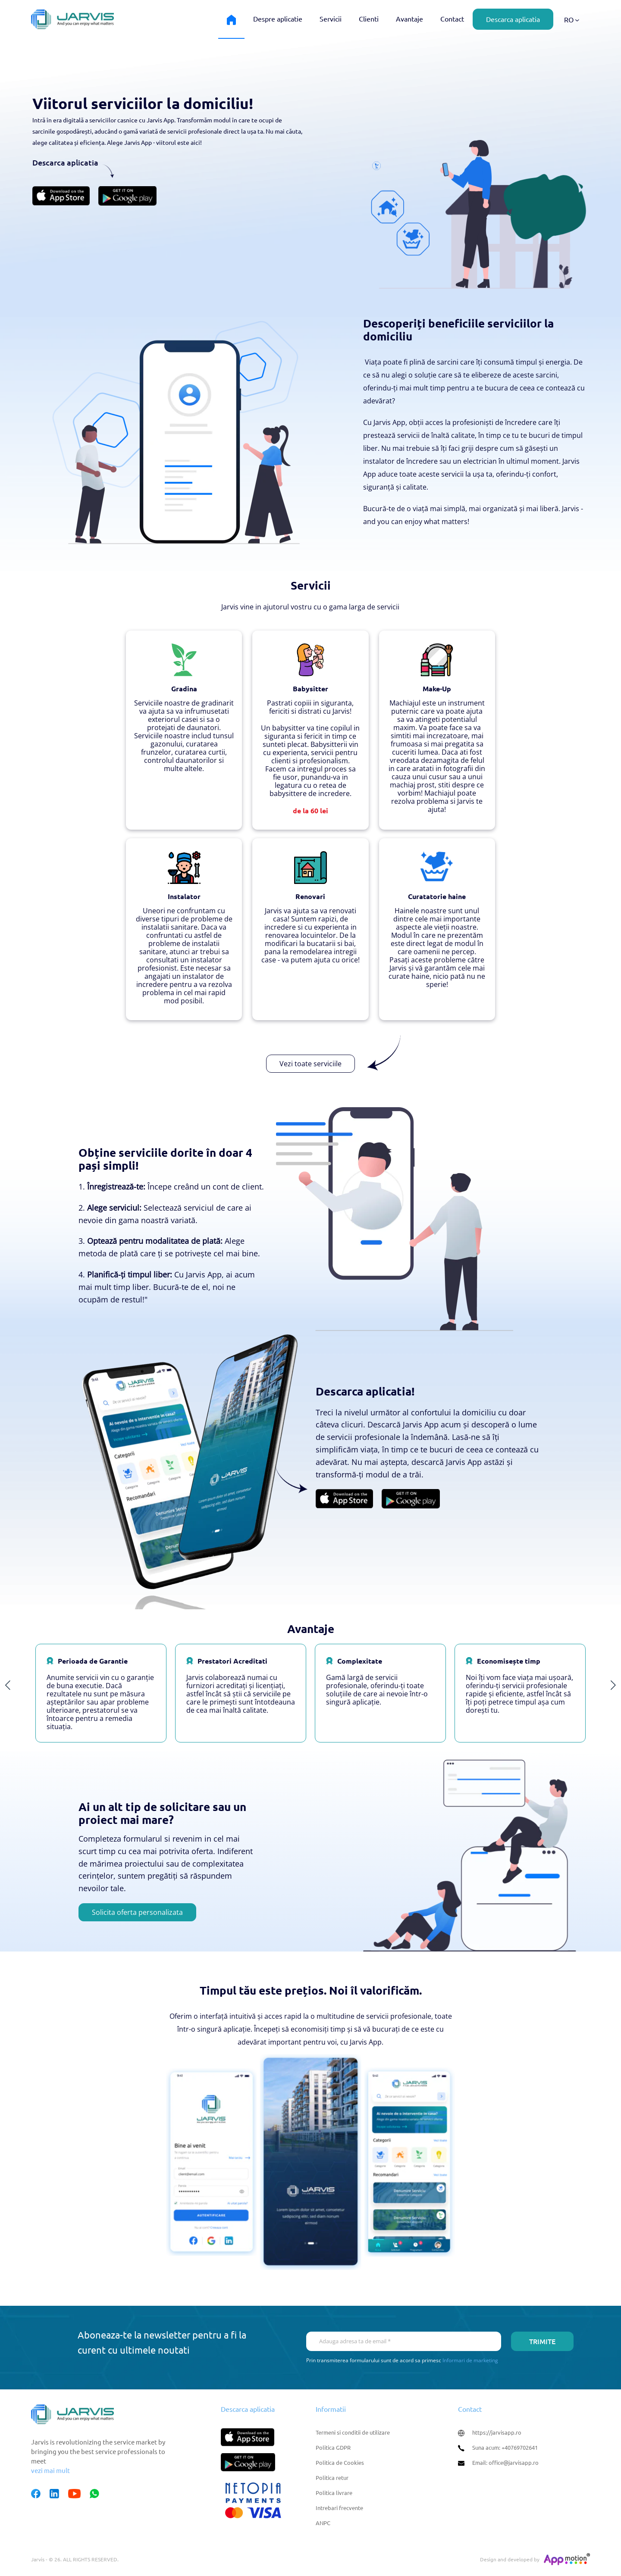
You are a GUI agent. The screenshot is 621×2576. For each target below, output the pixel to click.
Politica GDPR (333, 2447)
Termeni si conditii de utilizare (353, 2432)
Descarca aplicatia (513, 19)
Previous (7, 1686)
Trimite (542, 2341)
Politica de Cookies (340, 2462)
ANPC (323, 2522)
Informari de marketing (470, 2360)
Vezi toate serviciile (310, 1063)
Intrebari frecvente (339, 2507)
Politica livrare (334, 2492)
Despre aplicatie (277, 18)
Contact (452, 18)
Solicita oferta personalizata (137, 1912)
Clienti (369, 18)
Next (613, 1686)
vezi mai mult (50, 2470)
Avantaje (409, 18)
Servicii (331, 18)
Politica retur (332, 2477)
